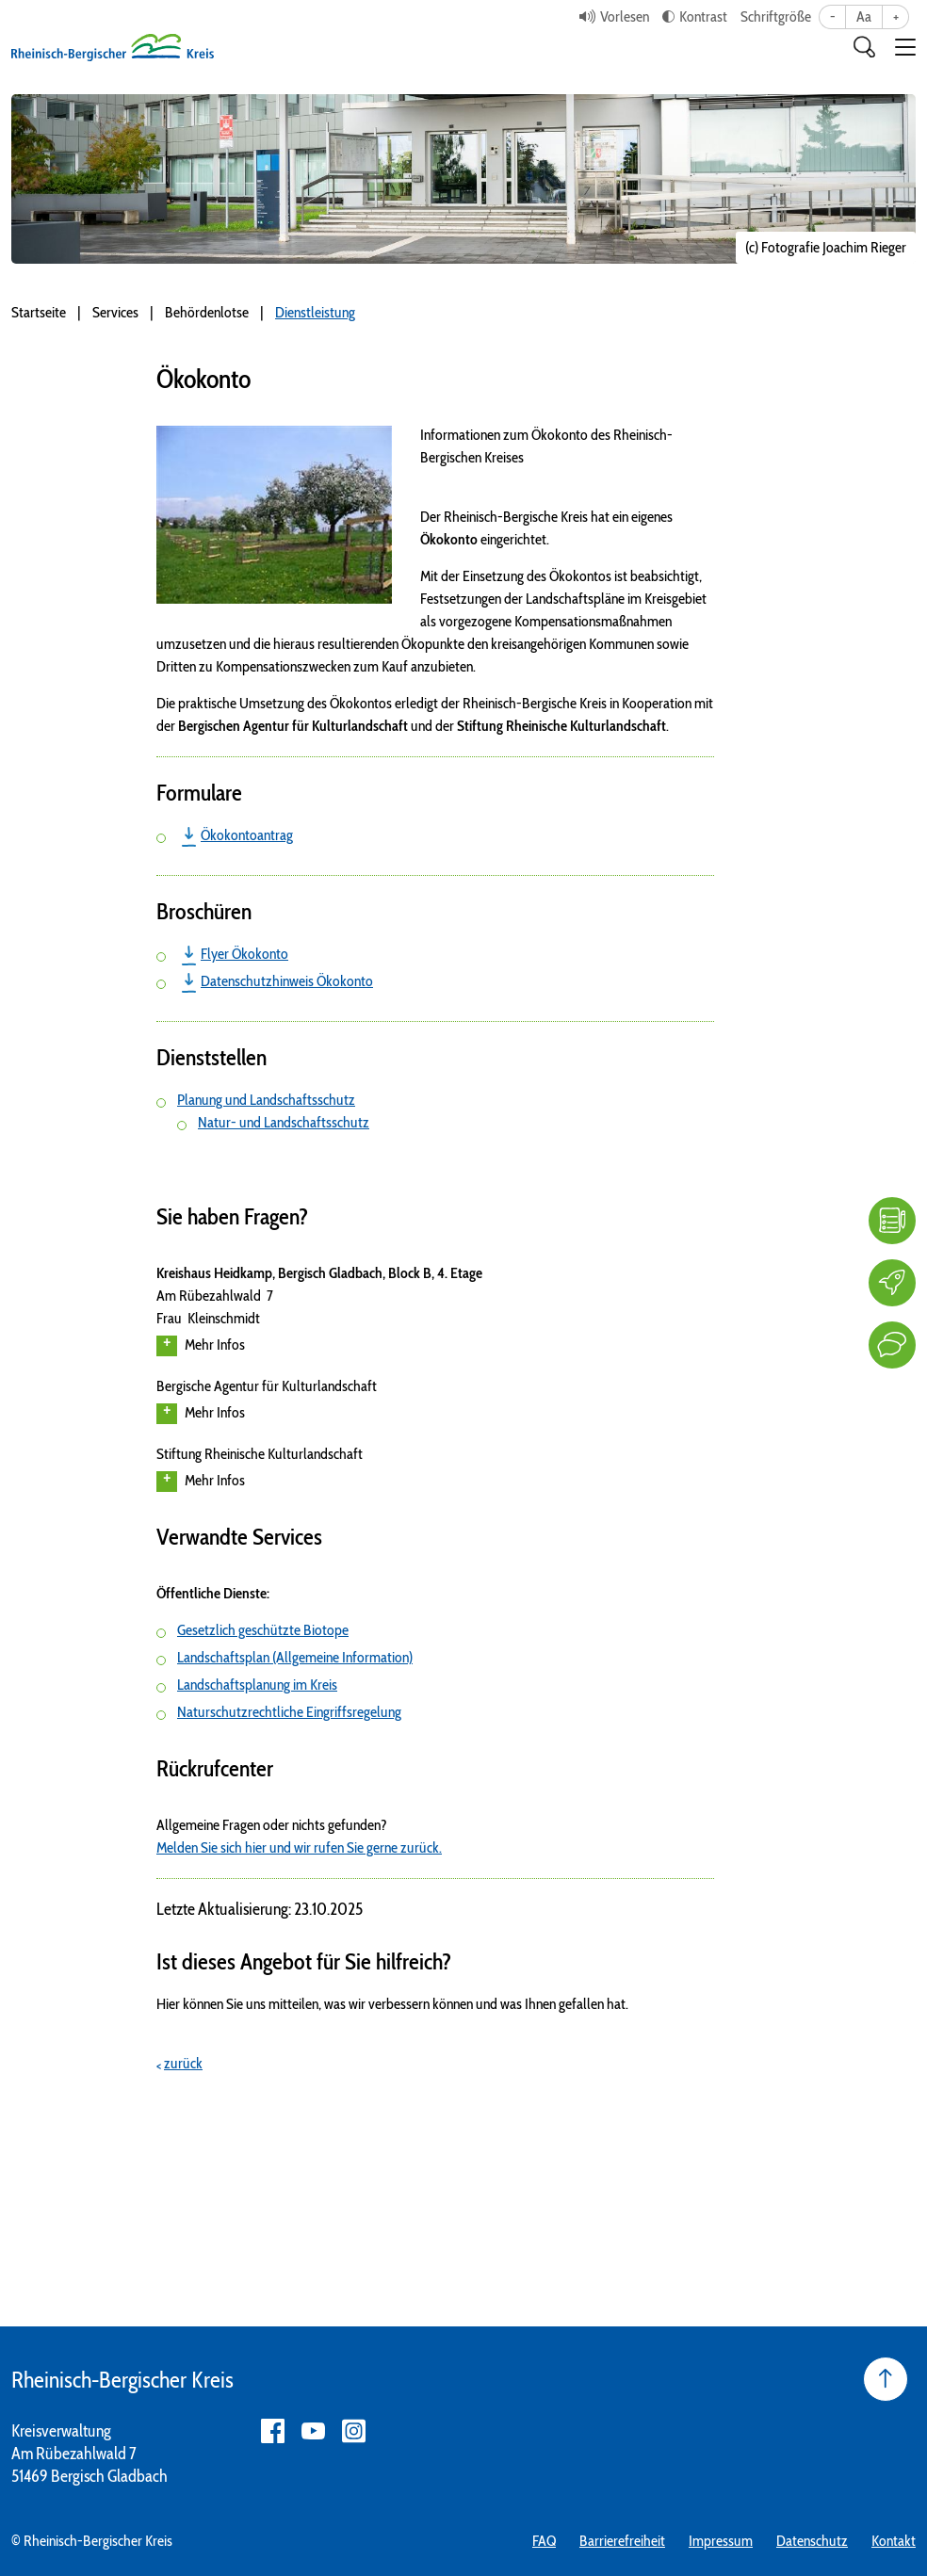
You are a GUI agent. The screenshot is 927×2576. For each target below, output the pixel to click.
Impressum (721, 2541)
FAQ (544, 2541)
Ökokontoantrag (247, 835)
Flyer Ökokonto (244, 954)
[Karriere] (892, 1282)
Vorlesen (624, 16)
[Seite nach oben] (885, 2379)
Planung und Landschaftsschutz (266, 1100)
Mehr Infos (200, 1346)
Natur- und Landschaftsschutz (283, 1122)
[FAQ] (892, 1220)
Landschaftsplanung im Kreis (257, 1684)
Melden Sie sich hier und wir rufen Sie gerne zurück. (299, 1847)
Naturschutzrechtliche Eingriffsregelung (289, 1712)
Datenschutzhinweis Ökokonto (287, 981)
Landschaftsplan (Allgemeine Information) (295, 1657)
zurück (183, 2063)
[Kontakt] (892, 1345)
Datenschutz (812, 2541)
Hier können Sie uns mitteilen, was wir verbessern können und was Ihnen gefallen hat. (392, 2004)
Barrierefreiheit (622, 2541)
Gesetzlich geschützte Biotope (263, 1630)
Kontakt (893, 2541)
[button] (905, 47)
